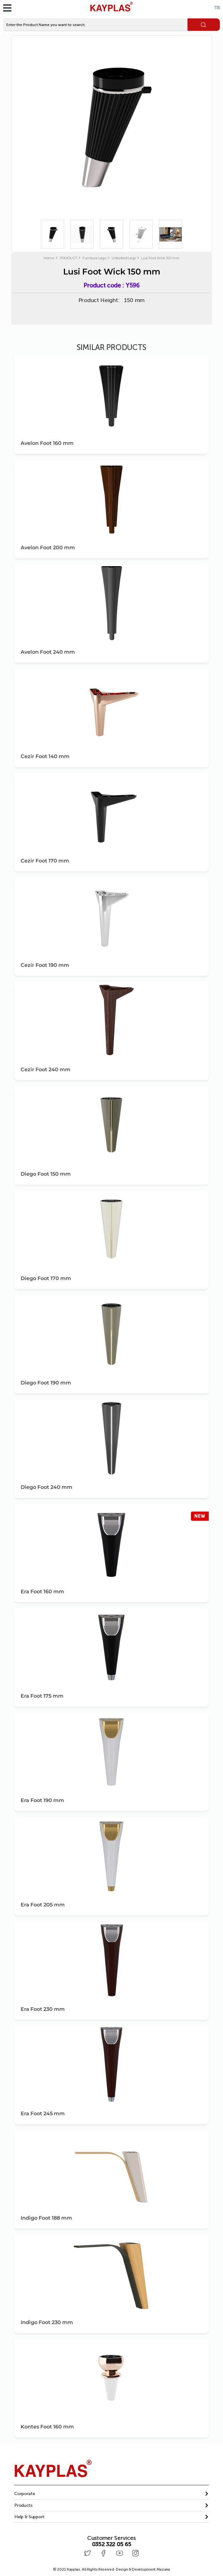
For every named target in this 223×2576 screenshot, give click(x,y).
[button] (111, 2493)
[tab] (111, 2494)
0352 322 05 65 (111, 2544)
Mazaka (163, 2568)
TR (217, 7)
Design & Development (143, 2568)
